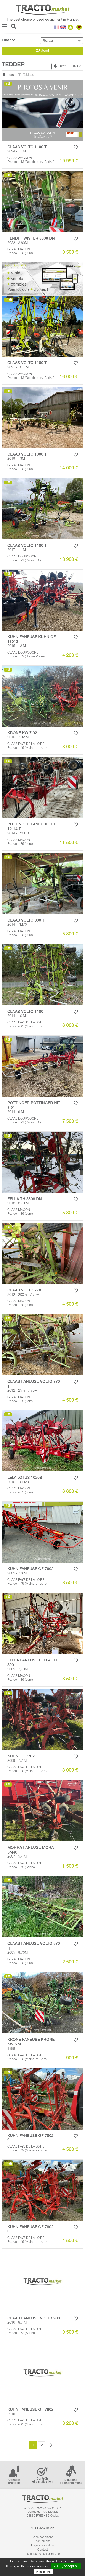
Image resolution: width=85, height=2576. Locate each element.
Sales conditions (42, 2537)
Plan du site (42, 2541)
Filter (8, 40)
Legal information (42, 2545)
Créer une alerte (67, 66)
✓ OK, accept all (66, 2566)
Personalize (43, 2571)
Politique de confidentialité (43, 2554)
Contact (42, 2549)
